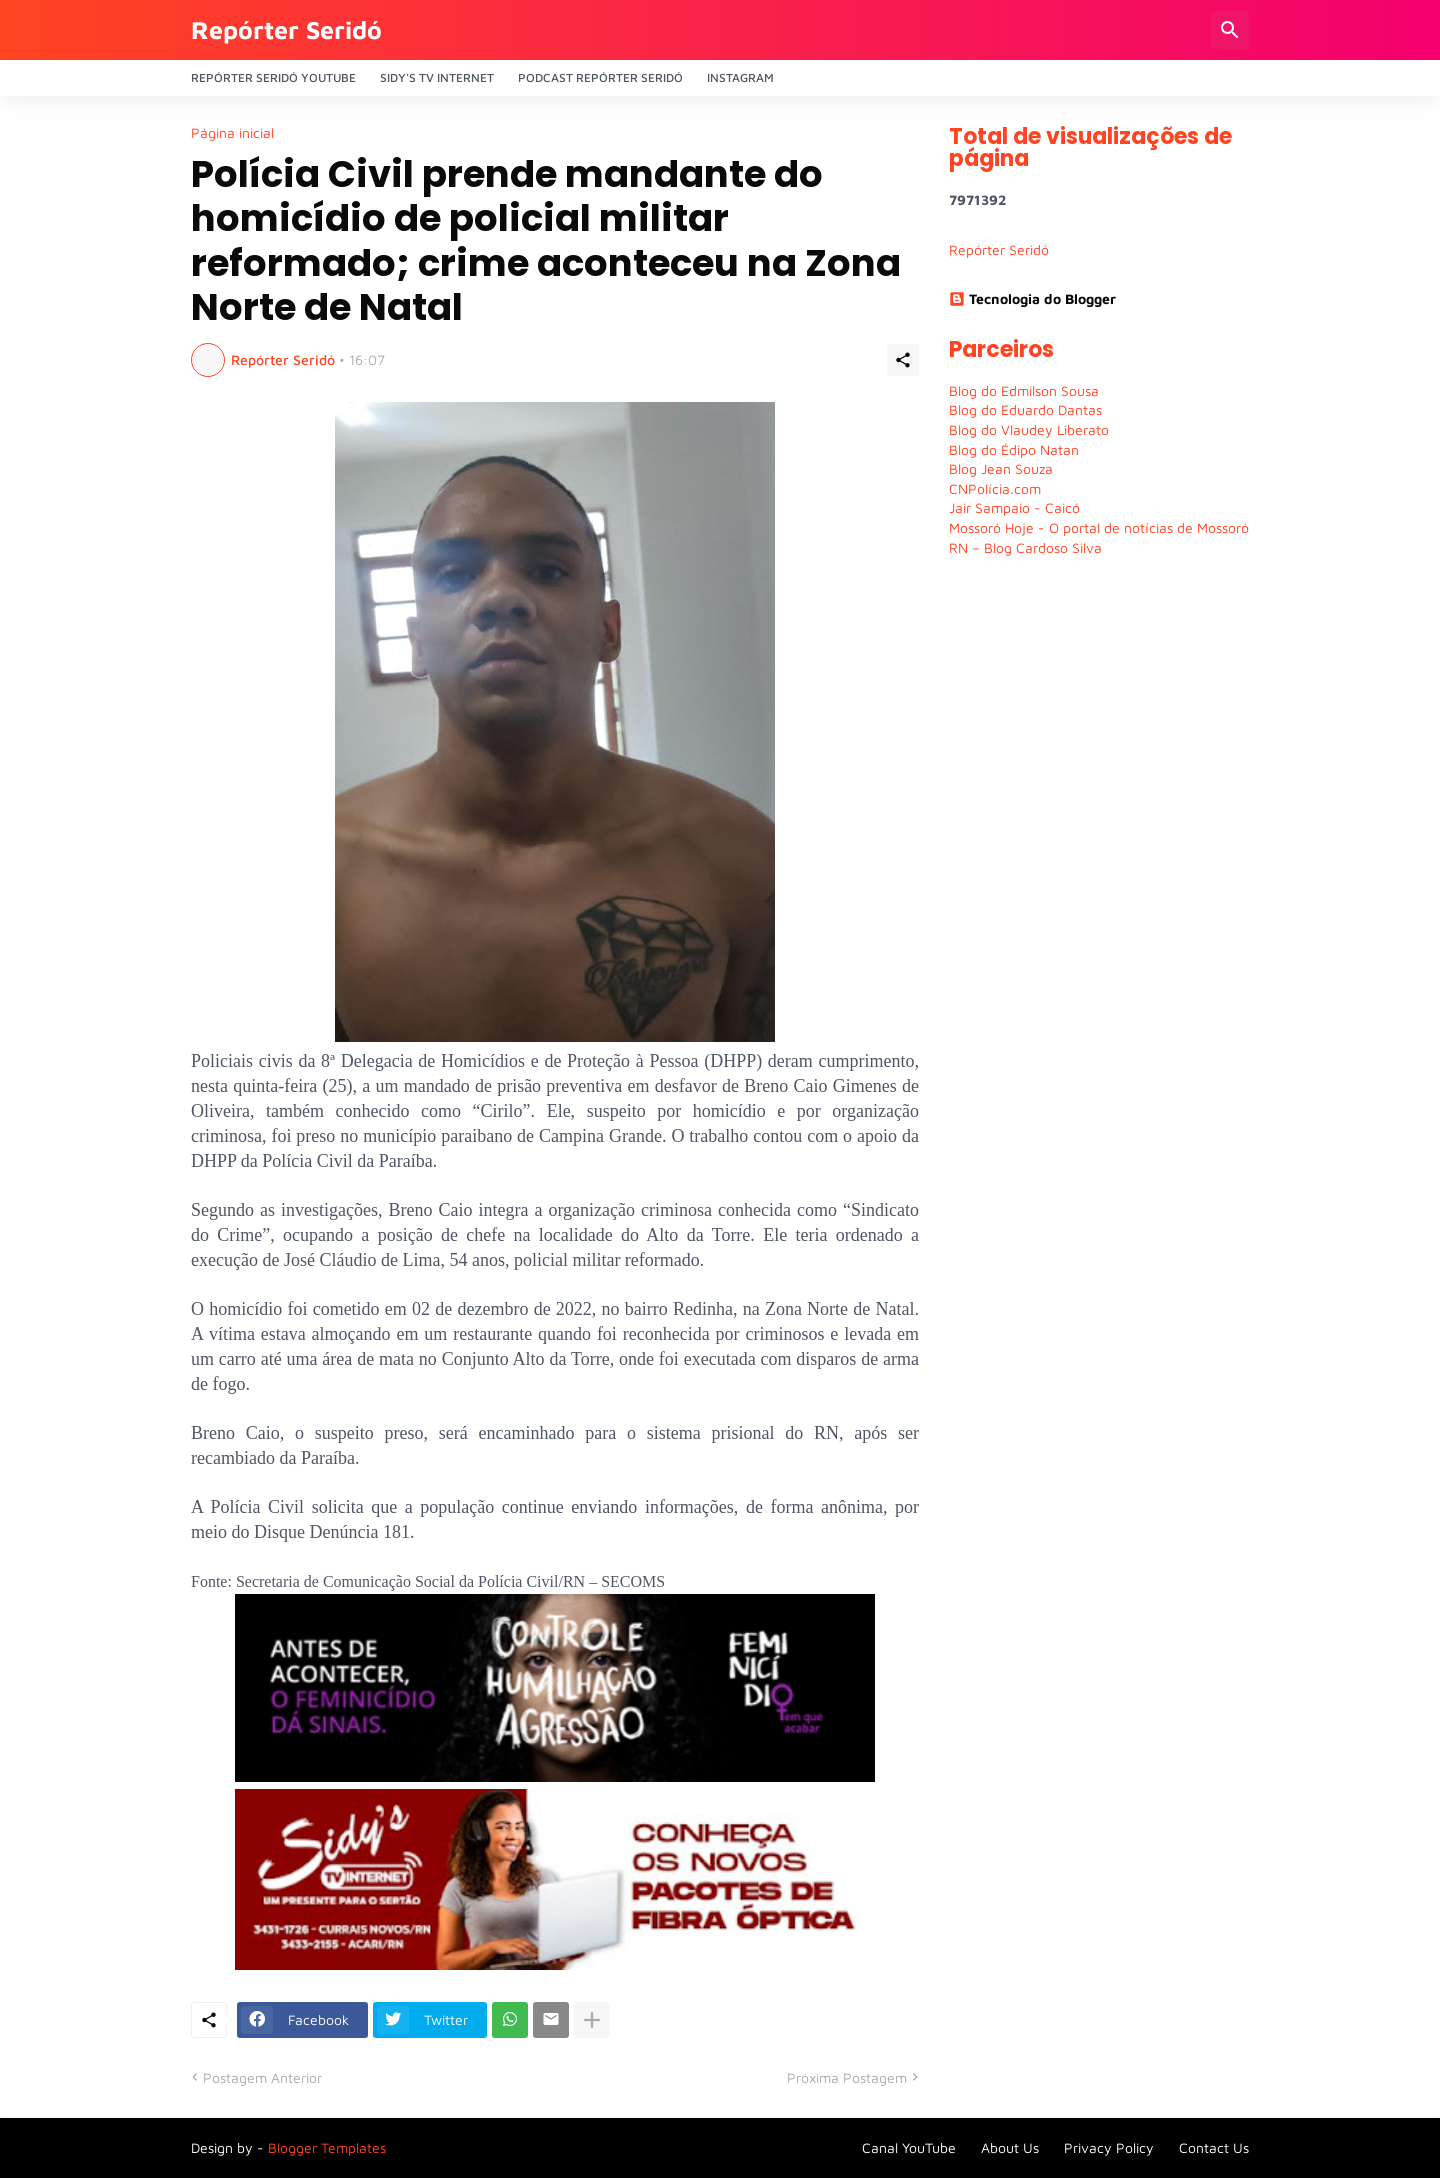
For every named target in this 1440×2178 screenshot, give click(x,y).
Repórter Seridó (286, 29)
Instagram (740, 77)
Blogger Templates (327, 2147)
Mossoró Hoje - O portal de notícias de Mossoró (1099, 527)
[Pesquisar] (1230, 30)
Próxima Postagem (847, 2077)
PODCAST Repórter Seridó (600, 77)
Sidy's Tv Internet (437, 77)
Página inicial (232, 133)
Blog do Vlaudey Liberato (1029, 429)
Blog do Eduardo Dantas (1025, 409)
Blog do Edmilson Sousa (1024, 390)
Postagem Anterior (262, 2077)
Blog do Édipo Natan (1014, 449)
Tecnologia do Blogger (1032, 298)
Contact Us (1214, 2147)
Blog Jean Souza (1001, 468)
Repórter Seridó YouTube (273, 77)
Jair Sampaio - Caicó (1014, 507)
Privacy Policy (1109, 2147)
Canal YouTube (909, 2147)
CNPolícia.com (995, 488)
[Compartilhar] (903, 360)
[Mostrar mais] (592, 2020)
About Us (1010, 2147)
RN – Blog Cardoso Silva (1025, 547)
